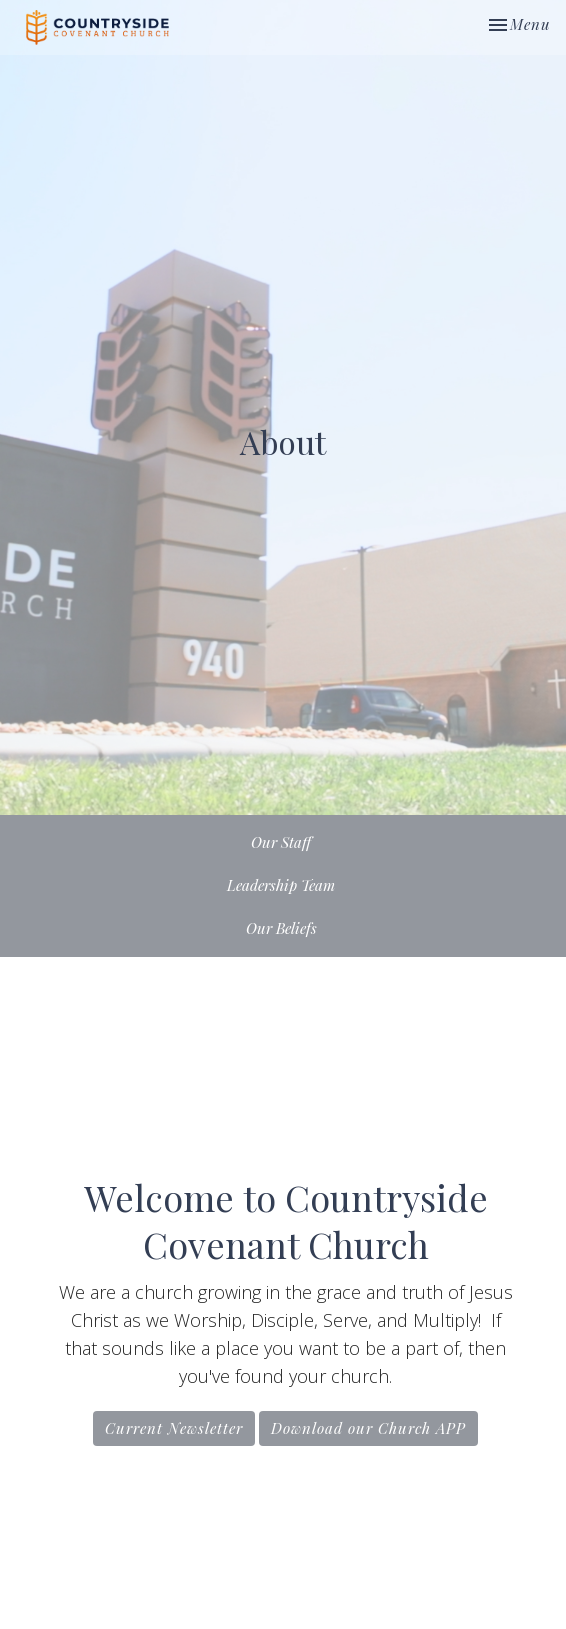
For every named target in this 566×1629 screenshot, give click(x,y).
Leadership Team (281, 885)
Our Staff (281, 842)
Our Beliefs (281, 928)
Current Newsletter (174, 1428)
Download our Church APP (368, 1428)
